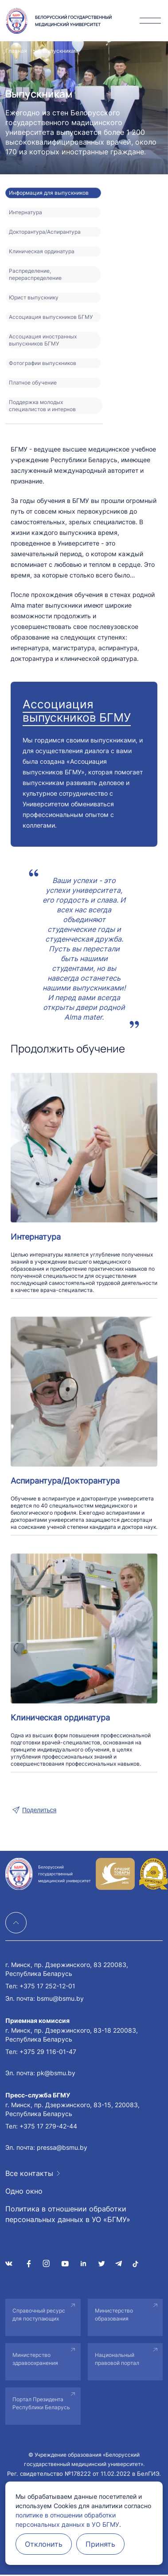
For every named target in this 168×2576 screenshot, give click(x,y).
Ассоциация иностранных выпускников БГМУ (43, 340)
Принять (100, 2544)
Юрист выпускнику (34, 297)
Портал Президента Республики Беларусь (41, 2403)
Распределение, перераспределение (35, 274)
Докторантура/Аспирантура (45, 231)
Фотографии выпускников (42, 363)
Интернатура (25, 212)
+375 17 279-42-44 (48, 2126)
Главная (16, 50)
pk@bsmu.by (56, 2073)
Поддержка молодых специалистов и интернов (42, 405)
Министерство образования (114, 2314)
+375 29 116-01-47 (48, 2051)
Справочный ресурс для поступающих (38, 2314)
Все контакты (29, 2173)
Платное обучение (33, 382)
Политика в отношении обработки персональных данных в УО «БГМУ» (67, 2214)
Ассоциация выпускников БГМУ (51, 317)
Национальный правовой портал (117, 2359)
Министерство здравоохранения (35, 2359)
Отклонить (44, 2544)
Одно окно (24, 2191)
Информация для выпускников (49, 192)
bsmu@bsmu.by (60, 1998)
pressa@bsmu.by (62, 2147)
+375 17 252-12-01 (47, 1986)
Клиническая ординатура (41, 251)
